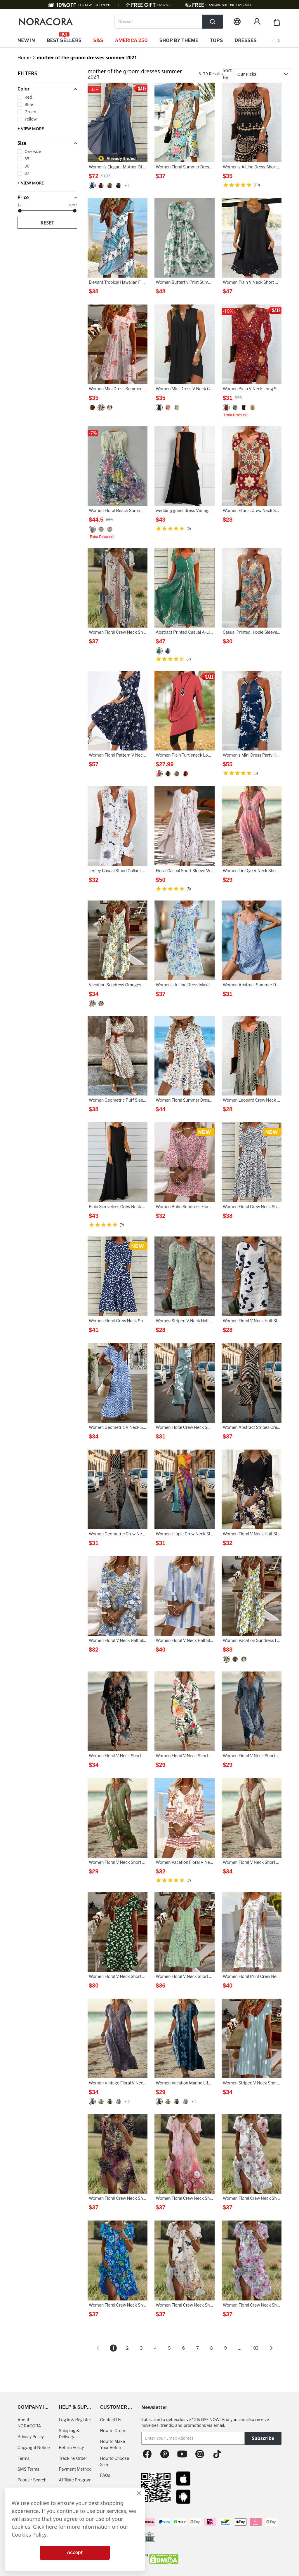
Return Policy (71, 2447)
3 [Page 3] (141, 2348)
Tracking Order (73, 2458)
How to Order (113, 2430)
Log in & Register (75, 2419)
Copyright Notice (34, 2447)
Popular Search (32, 2479)
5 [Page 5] (169, 2348)
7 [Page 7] (197, 2348)
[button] (47, 89)
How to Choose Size (114, 2461)
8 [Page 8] (211, 2348)
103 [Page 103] (254, 2348)
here (51, 2526)
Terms (23, 2458)
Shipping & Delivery (69, 2433)
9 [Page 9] (225, 2348)
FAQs (105, 2475)
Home (24, 57)
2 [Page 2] (127, 2348)
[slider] (20, 211)
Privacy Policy (31, 2436)
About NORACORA (29, 2422)
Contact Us (110, 2419)
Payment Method (75, 2469)
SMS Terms (28, 2469)
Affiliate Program (75, 2479)
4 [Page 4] (155, 2348)
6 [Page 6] (183, 2348)
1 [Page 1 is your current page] (113, 2348)
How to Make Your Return (112, 2444)
